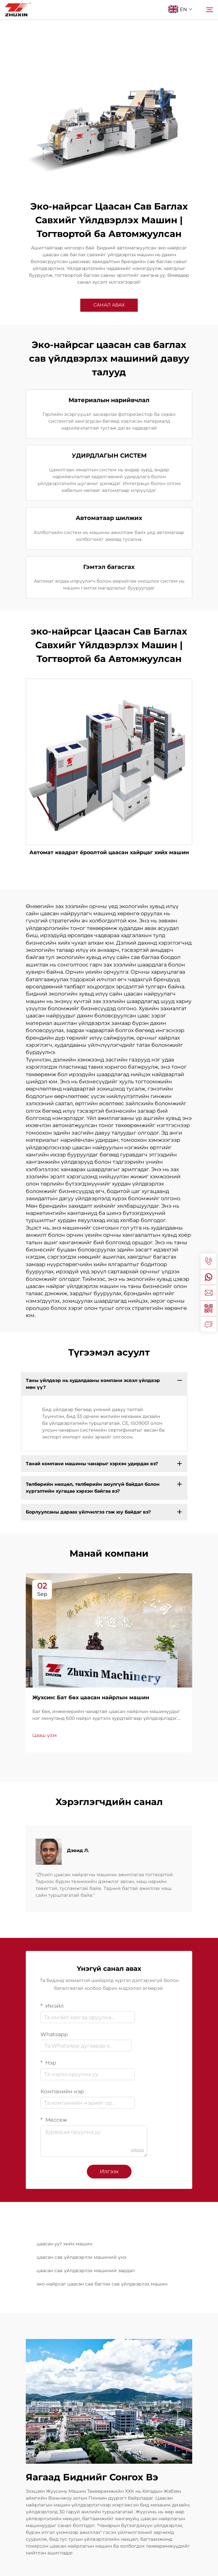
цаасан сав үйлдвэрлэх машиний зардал (86, 2270)
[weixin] (208, 1308)
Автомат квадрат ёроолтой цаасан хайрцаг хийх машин (109, 852)
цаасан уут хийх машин (64, 2244)
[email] (208, 1292)
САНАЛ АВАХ (109, 305)
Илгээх (109, 2171)
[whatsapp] (208, 1277)
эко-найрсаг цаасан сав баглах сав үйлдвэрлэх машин (102, 2284)
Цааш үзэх (44, 1735)
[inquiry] (208, 1324)
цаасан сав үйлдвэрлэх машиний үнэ (81, 2257)
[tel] (208, 1261)
